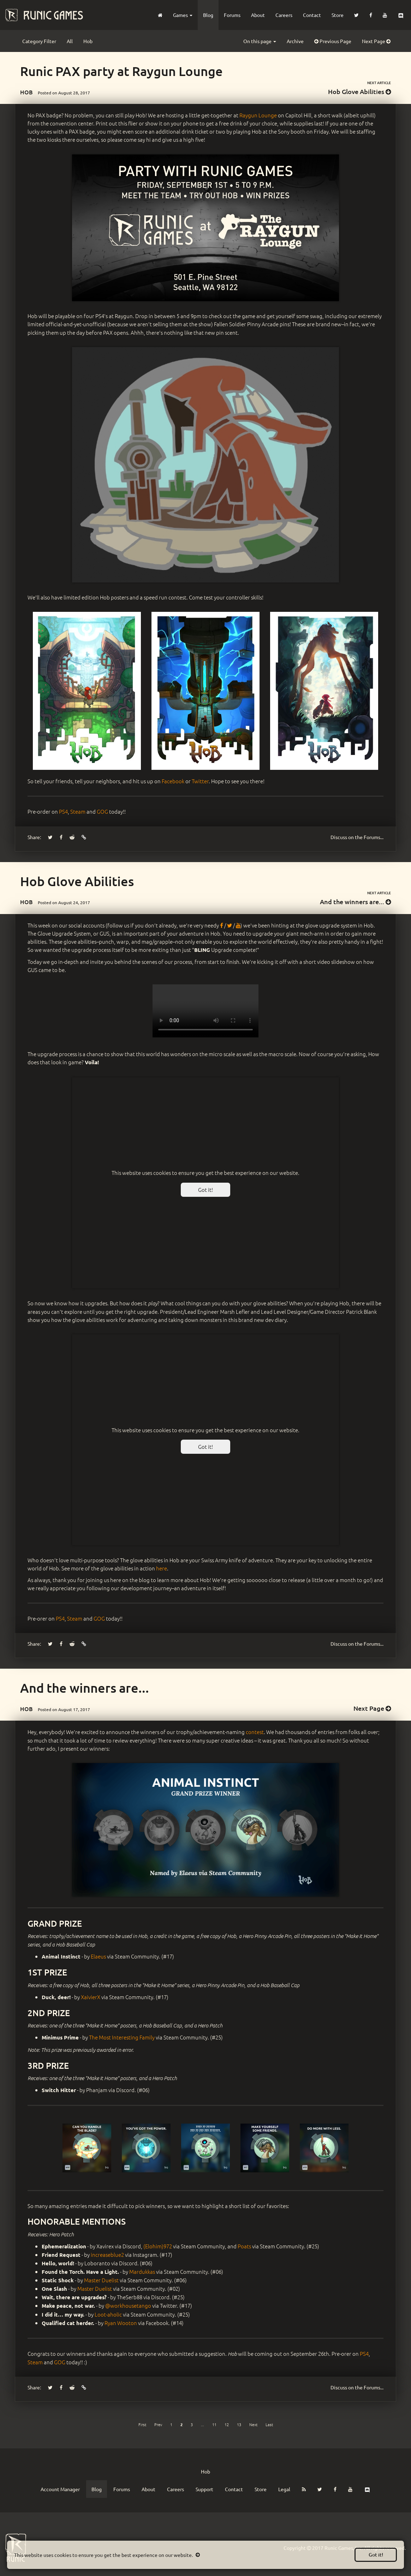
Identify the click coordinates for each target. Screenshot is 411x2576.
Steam (77, 811)
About (258, 15)
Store (338, 15)
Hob (88, 41)
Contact (312, 15)
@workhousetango (128, 2305)
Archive (295, 41)
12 (227, 2424)
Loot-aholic (108, 2314)
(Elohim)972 (157, 2246)
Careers (283, 15)
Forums (232, 15)
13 (239, 2424)
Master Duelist (101, 2280)
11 (214, 2424)
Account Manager (60, 2489)
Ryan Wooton (121, 2322)
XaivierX (90, 1997)
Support (204, 2489)
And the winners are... (355, 901)
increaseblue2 (107, 2254)
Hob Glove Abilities (359, 91)
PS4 (63, 811)
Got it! (376, 2554)
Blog (208, 15)
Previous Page (332, 41)
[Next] (253, 2424)
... (202, 2424)
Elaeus (98, 1956)
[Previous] (158, 2424)
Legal (284, 2489)
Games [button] (182, 15)
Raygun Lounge (258, 115)
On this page (259, 41)
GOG (102, 811)
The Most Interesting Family (122, 2037)
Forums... (356, 837)
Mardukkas (142, 2271)
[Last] (269, 2424)
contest (255, 1731)
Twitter (200, 781)
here (161, 1568)
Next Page (376, 41)
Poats (244, 2246)
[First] (142, 2424)
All (70, 41)
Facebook (173, 781)
